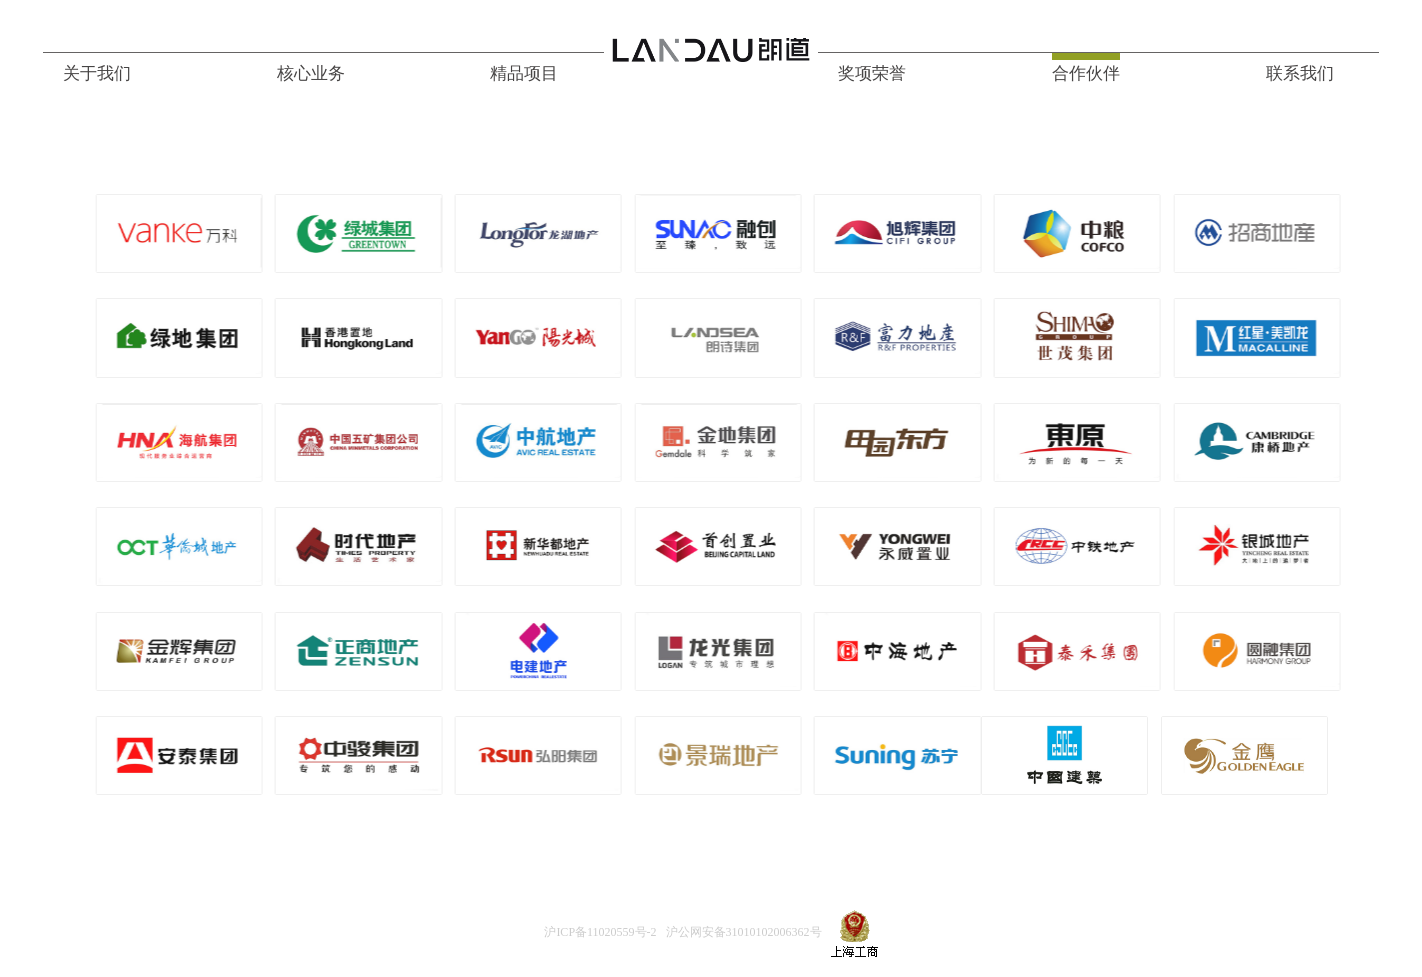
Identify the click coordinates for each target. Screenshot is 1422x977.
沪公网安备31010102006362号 (744, 933)
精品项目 (524, 73)
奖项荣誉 (872, 73)
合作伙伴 (1086, 73)
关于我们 (97, 73)
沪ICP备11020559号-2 (600, 933)
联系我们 (1300, 73)
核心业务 (311, 73)
